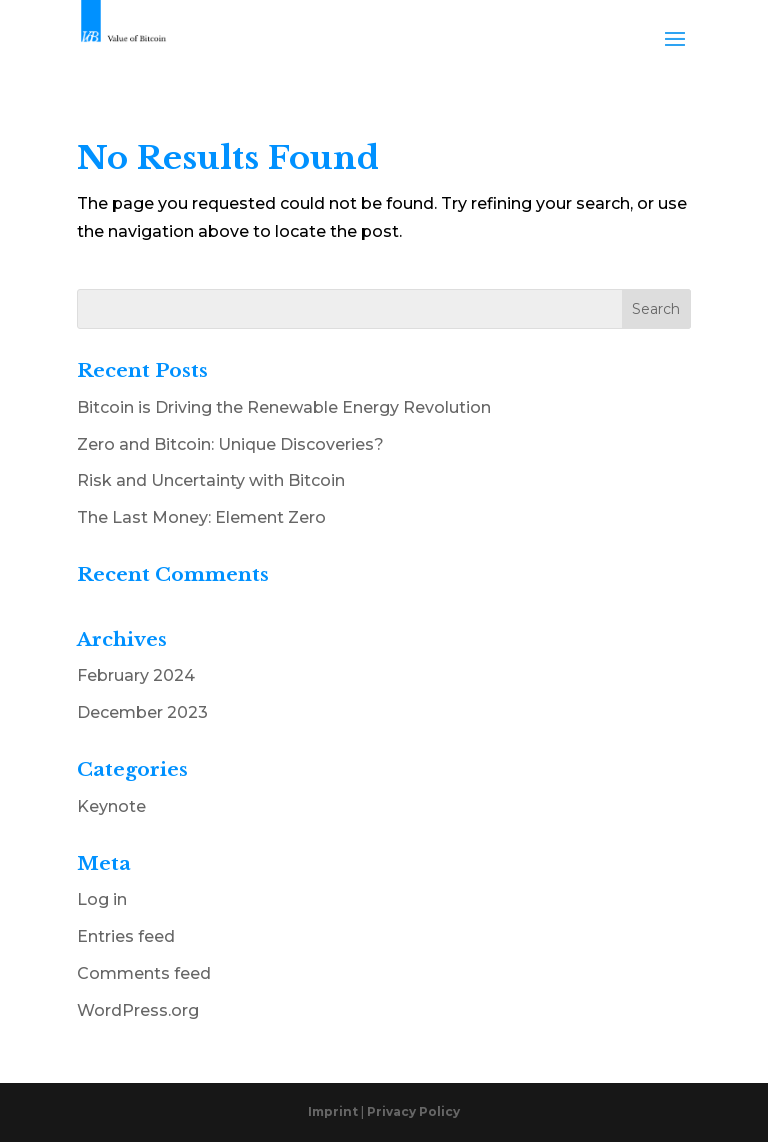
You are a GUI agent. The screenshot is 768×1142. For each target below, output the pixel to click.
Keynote (111, 806)
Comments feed (144, 973)
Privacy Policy (413, 1111)
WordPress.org (138, 1010)
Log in (102, 899)
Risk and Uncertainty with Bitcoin (211, 480)
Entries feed (126, 936)
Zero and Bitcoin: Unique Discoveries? (230, 444)
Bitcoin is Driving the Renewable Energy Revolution (284, 407)
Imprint (334, 1111)
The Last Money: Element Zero (201, 517)
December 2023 (142, 712)
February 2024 (136, 675)
